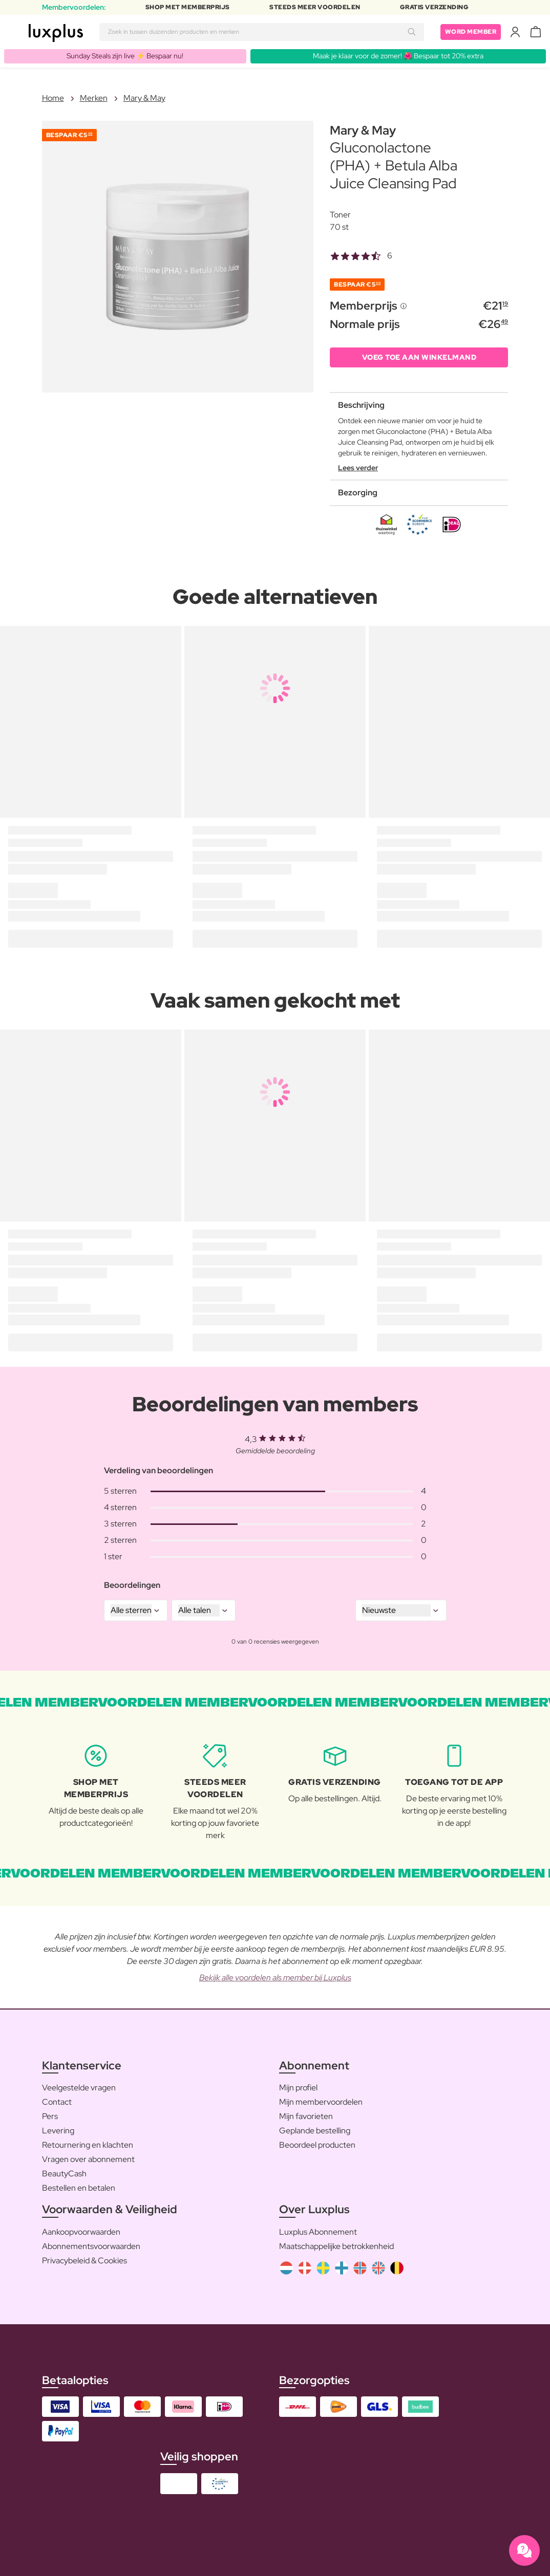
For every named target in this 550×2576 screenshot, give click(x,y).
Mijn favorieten (306, 2116)
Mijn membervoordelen (321, 2102)
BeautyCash (64, 2173)
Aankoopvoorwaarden (81, 2231)
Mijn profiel (298, 2087)
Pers (50, 2116)
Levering (58, 2130)
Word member (471, 32)
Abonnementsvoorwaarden (91, 2246)
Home (53, 98)
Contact (57, 2102)
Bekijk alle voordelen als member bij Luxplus (275, 1977)
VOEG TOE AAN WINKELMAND (419, 357)
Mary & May (144, 98)
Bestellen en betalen (78, 2187)
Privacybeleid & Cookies (84, 2260)
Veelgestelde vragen (79, 2087)
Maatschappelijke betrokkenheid (336, 2246)
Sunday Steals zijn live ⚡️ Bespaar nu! (125, 55)
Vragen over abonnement (88, 2159)
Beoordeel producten (317, 2145)
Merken (94, 98)
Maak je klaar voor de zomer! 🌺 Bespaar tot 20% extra (398, 55)
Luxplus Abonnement (318, 2231)
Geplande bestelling (314, 2130)
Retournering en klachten (87, 2145)
